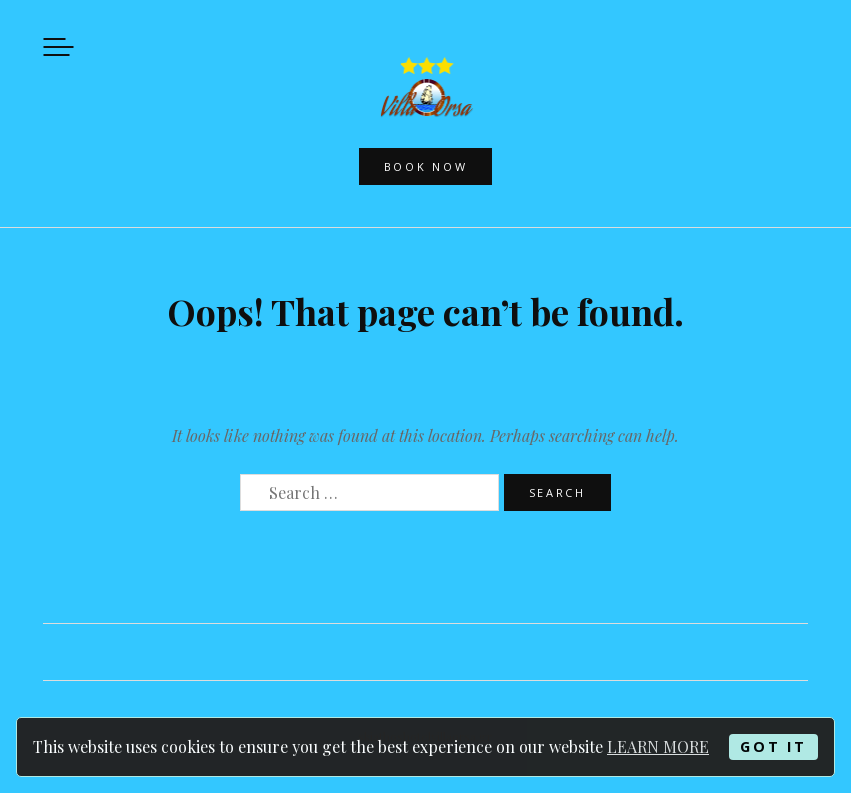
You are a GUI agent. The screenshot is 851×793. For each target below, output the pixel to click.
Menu (58, 46)
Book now (426, 166)
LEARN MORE (658, 746)
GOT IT (773, 746)
